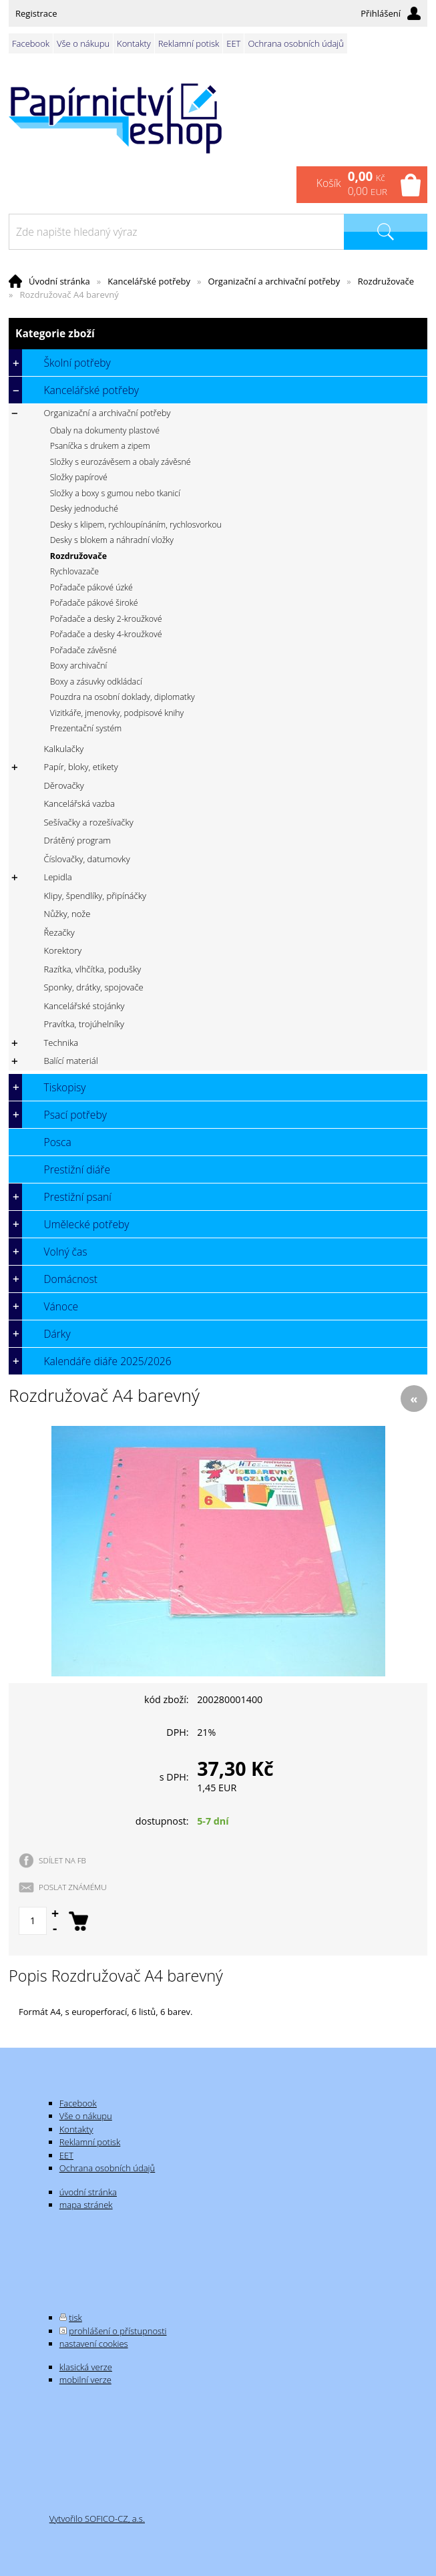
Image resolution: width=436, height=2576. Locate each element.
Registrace (36, 13)
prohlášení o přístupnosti (117, 2331)
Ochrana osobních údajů (295, 43)
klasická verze (85, 2367)
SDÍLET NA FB (62, 1860)
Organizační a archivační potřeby (274, 281)
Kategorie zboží (218, 334)
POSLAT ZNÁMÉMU (73, 1886)
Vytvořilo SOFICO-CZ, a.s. (97, 2519)
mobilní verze (85, 2380)
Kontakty (134, 43)
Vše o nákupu (83, 43)
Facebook (30, 43)
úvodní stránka (88, 2192)
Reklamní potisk (188, 43)
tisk (75, 2318)
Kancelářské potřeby (148, 281)
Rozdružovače (386, 281)
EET (233, 43)
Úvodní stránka (59, 281)
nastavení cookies (93, 2344)
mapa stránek (86, 2205)
